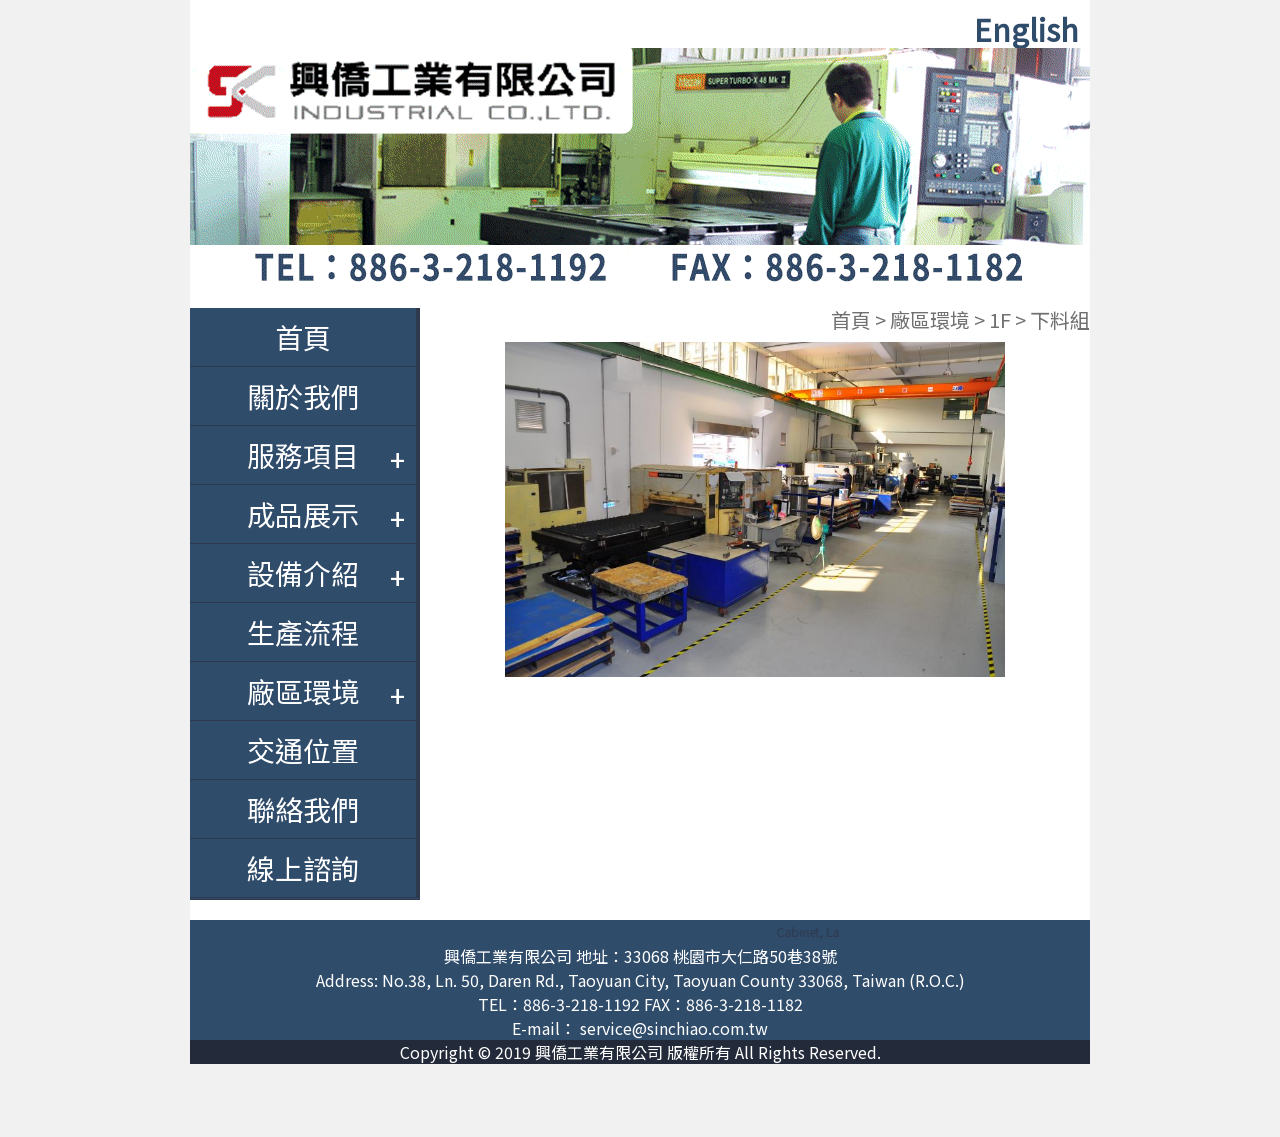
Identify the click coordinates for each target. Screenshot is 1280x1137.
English (1026, 29)
